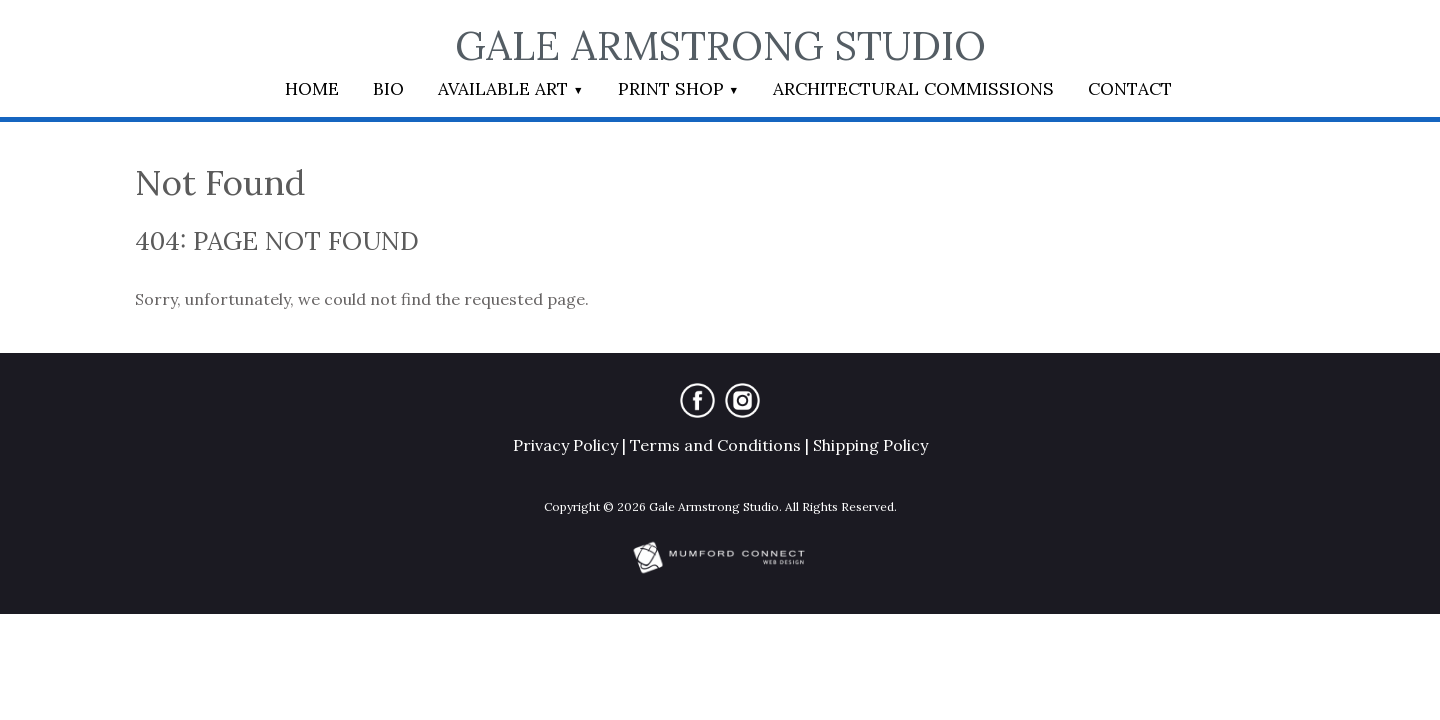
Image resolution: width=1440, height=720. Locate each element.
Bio (388, 89)
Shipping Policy (870, 445)
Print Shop (671, 89)
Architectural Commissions (913, 89)
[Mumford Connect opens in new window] (720, 571)
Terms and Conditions (715, 445)
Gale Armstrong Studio (720, 45)
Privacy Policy (565, 445)
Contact (1130, 89)
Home (312, 89)
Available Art (503, 89)
